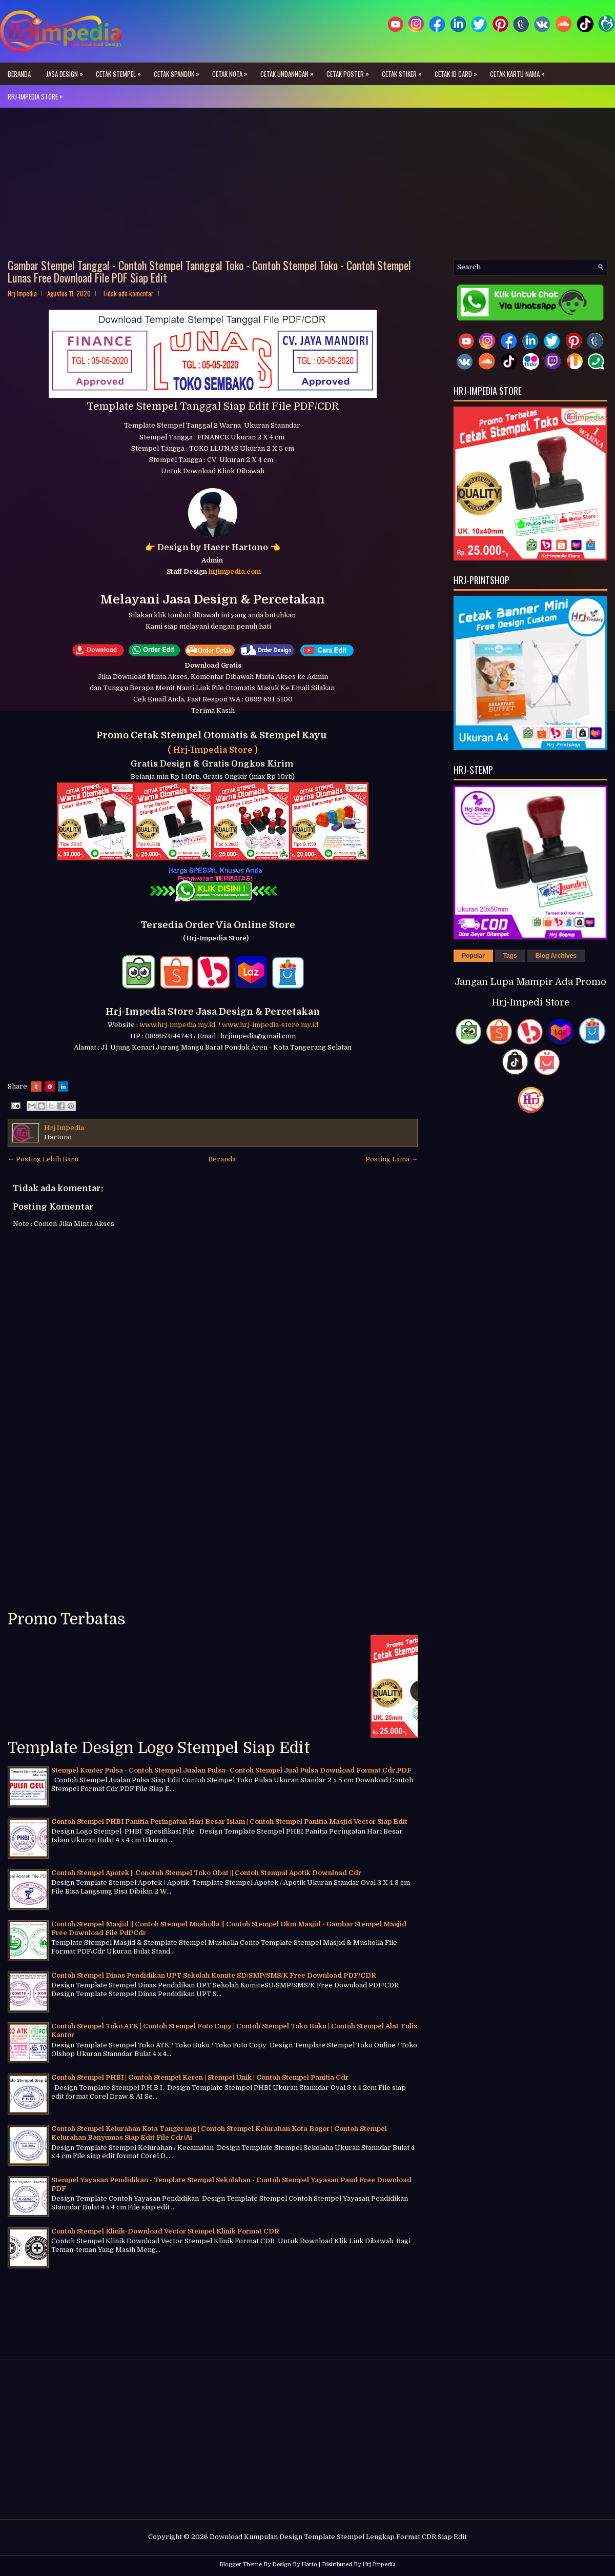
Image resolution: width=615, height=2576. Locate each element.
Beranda (19, 74)
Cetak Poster (350, 71)
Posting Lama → (391, 1159)
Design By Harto (294, 2564)
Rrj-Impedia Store (38, 93)
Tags (510, 955)
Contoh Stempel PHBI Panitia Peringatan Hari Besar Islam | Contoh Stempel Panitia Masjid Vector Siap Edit (229, 1821)
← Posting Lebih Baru (43, 1159)
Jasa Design (67, 71)
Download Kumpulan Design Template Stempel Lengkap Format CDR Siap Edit (338, 2537)
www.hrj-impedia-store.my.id (270, 1025)
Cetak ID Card (458, 71)
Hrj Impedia (379, 2564)
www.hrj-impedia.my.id (178, 1025)
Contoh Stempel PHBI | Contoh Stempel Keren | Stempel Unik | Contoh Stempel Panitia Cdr (199, 2077)
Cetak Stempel (121, 71)
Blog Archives (556, 955)
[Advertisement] (307, 187)
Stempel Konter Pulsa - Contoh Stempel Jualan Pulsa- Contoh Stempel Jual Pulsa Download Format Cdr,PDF (231, 1770)
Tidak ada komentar (128, 293)
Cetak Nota (232, 71)
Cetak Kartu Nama (520, 71)
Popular (473, 955)
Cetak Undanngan (289, 71)
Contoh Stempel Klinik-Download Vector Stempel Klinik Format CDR (165, 2231)
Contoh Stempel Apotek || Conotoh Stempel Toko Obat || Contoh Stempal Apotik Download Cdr (206, 1873)
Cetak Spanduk (179, 71)
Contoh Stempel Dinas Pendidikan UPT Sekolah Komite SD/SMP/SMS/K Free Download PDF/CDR (213, 1975)
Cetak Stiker (404, 71)
